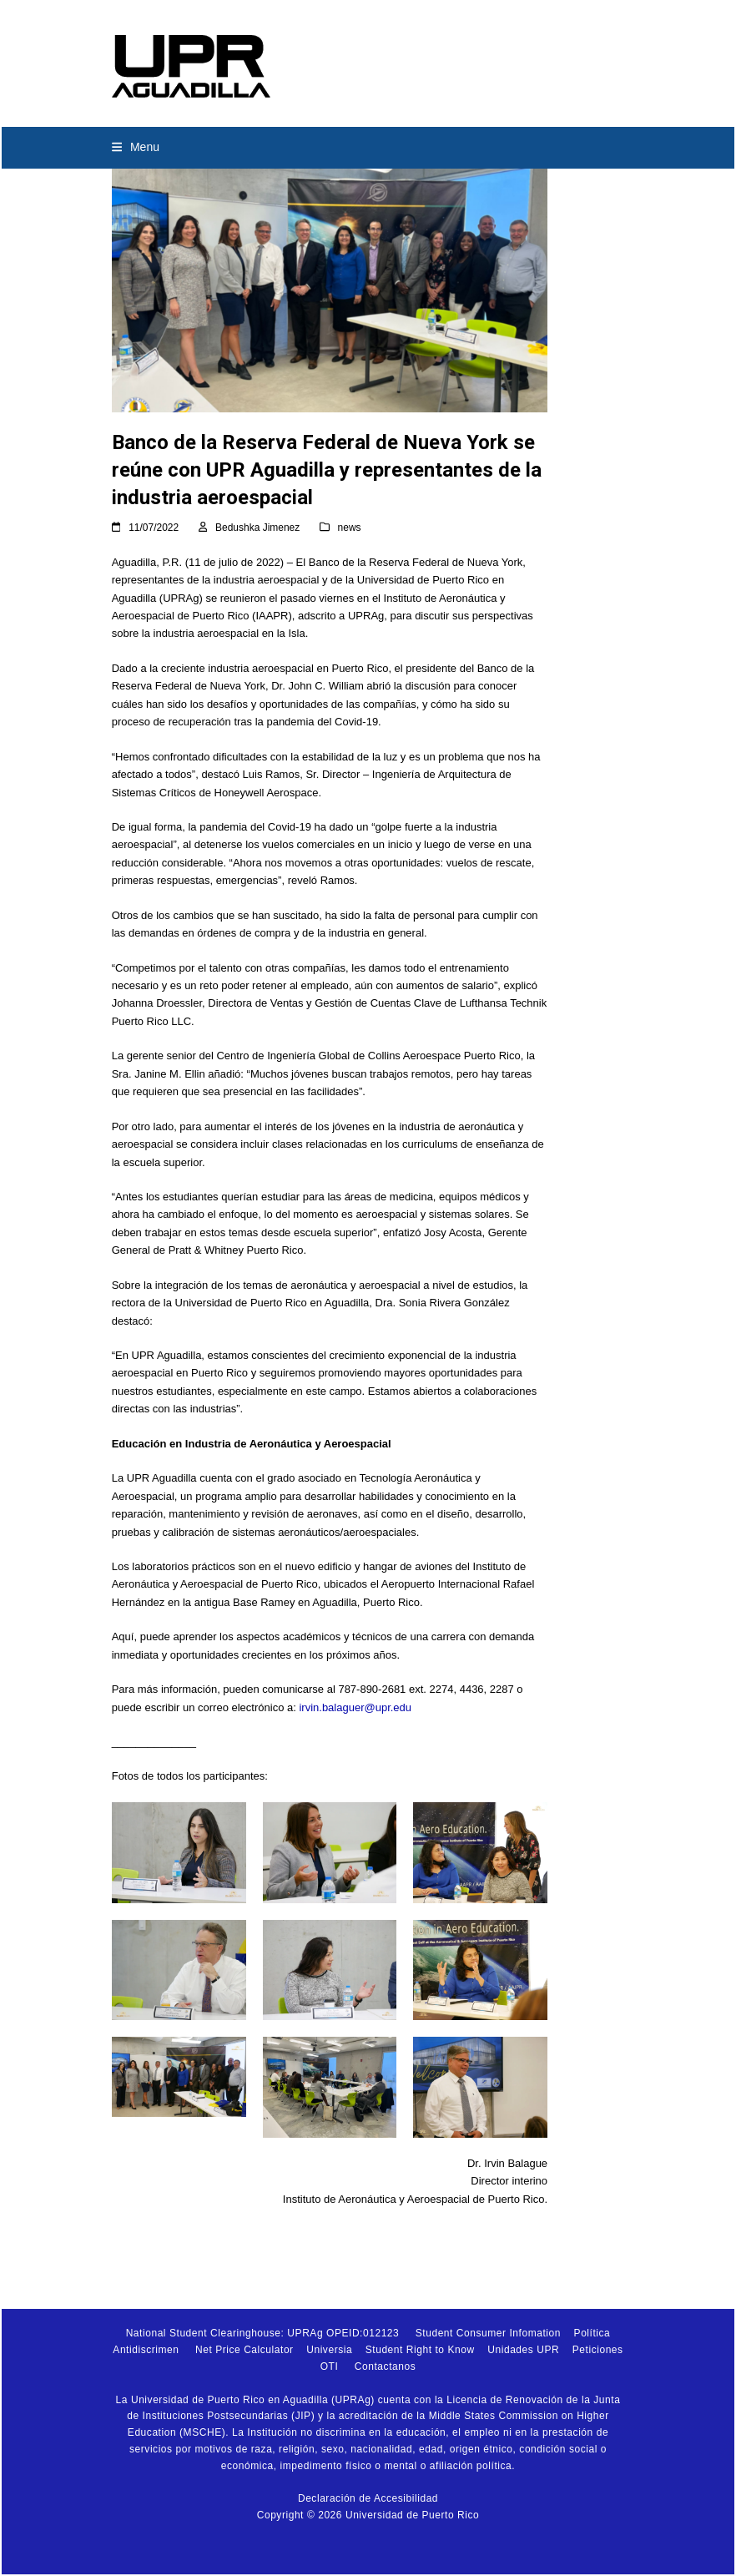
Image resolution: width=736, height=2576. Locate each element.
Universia (329, 2350)
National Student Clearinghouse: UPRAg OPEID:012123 (263, 2333)
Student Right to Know (420, 2350)
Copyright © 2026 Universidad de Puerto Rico (368, 2515)
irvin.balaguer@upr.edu (355, 1707)
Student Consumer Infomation (488, 2333)
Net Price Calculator (244, 2350)
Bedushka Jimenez (257, 527)
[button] (135, 147)
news (349, 527)
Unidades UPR (523, 2350)
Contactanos (385, 2366)
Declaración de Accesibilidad (368, 2498)
